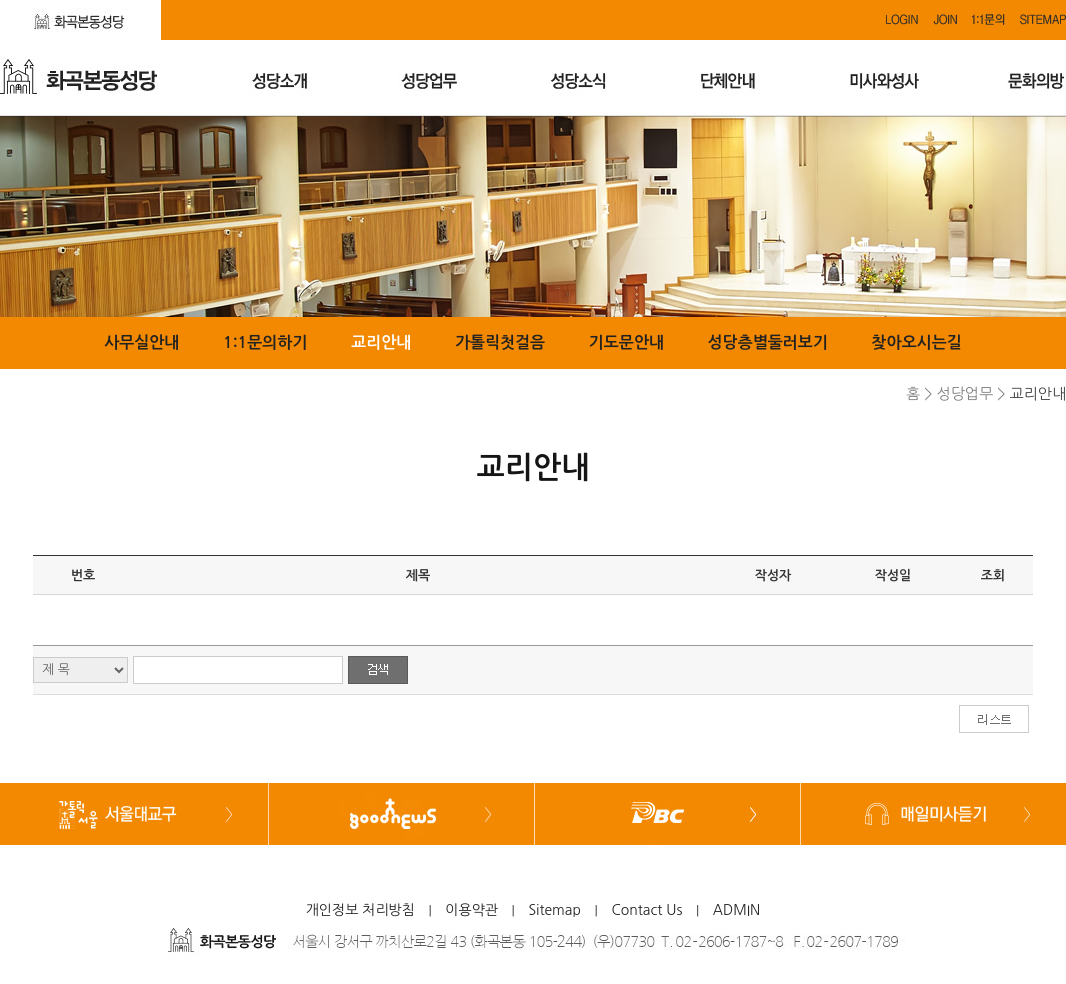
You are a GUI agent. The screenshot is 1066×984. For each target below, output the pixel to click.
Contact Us (646, 910)
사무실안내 (141, 342)
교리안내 (381, 342)
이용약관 (471, 910)
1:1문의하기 (265, 342)
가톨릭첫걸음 (500, 342)
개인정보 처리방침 (360, 910)
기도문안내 (626, 342)
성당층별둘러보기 (768, 342)
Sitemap (554, 910)
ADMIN (737, 910)
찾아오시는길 (917, 342)
